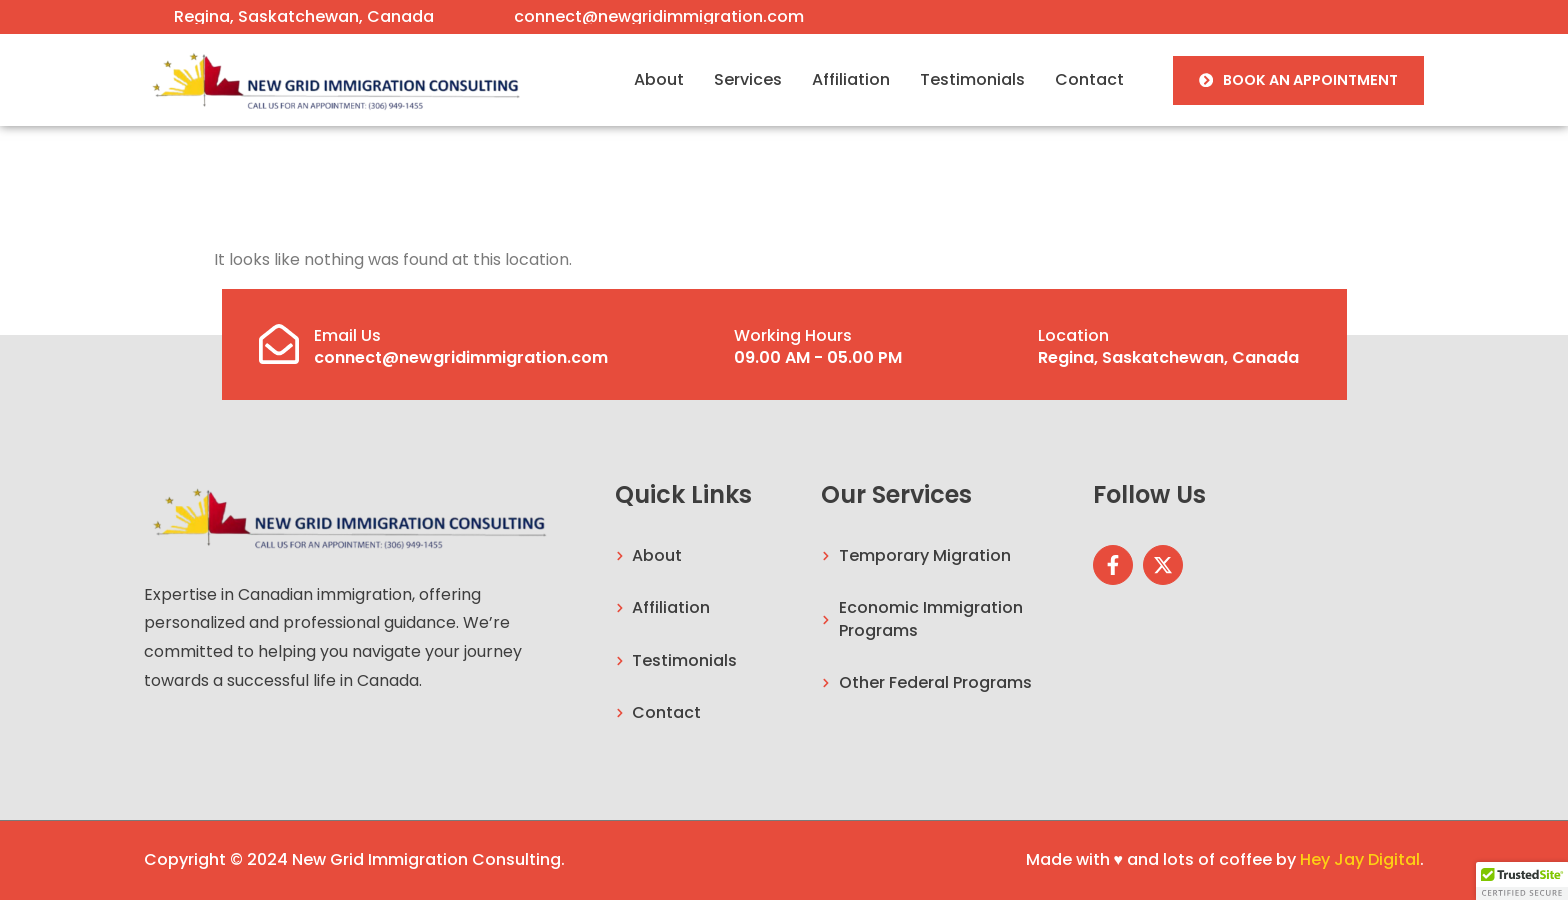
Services (748, 79)
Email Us (347, 335)
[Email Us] (279, 344)
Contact (1089, 79)
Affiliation (851, 79)
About (659, 79)
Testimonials (972, 79)
